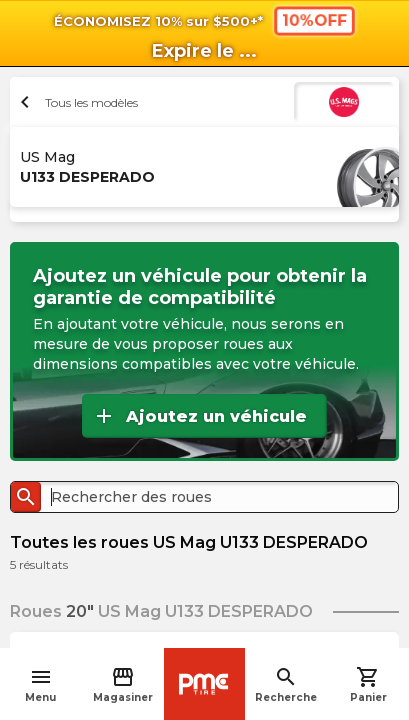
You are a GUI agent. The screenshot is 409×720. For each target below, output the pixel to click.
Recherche (286, 684)
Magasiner (123, 684)
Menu (40, 684)
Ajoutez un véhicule (199, 416)
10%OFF (313, 20)
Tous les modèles (76, 102)
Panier (368, 684)
